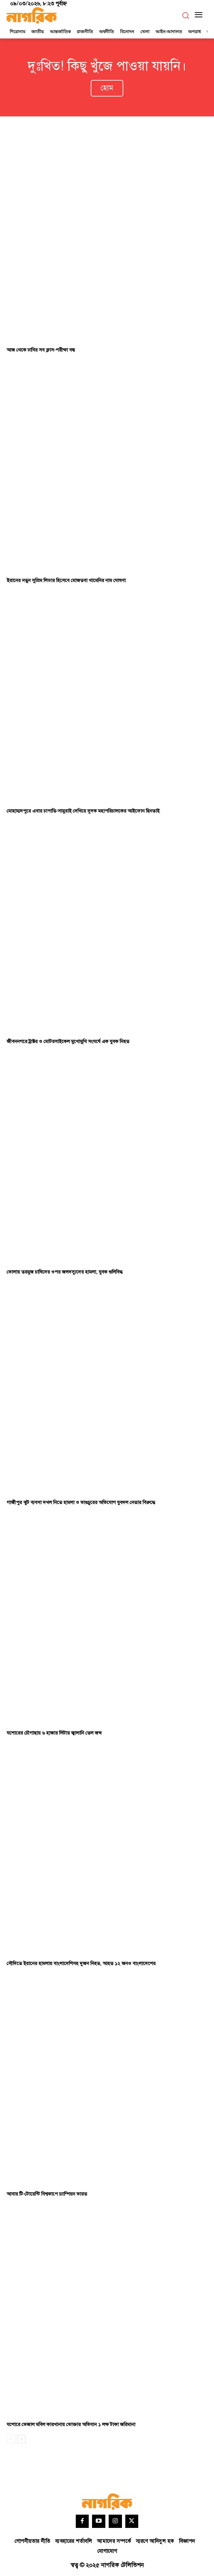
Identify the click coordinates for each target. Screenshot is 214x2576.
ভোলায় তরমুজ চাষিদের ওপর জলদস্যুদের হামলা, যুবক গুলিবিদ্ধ (65, 1272)
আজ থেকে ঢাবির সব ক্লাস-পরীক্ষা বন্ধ (41, 350)
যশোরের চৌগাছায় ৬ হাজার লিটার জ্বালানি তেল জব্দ (54, 1733)
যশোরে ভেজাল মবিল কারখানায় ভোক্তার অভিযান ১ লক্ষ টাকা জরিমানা (71, 2424)
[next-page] (21, 2439)
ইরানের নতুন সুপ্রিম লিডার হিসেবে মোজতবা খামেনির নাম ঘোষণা (66, 580)
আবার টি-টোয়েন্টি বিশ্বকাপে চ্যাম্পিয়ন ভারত (47, 2194)
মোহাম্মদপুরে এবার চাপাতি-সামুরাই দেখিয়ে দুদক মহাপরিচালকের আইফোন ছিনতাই (83, 811)
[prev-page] (11, 2439)
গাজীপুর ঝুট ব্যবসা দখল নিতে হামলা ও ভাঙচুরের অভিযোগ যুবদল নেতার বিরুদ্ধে (81, 1502)
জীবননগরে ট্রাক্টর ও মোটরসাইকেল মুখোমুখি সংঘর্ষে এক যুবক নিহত (68, 1041)
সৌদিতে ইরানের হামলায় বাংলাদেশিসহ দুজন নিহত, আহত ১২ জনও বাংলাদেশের (81, 1963)
